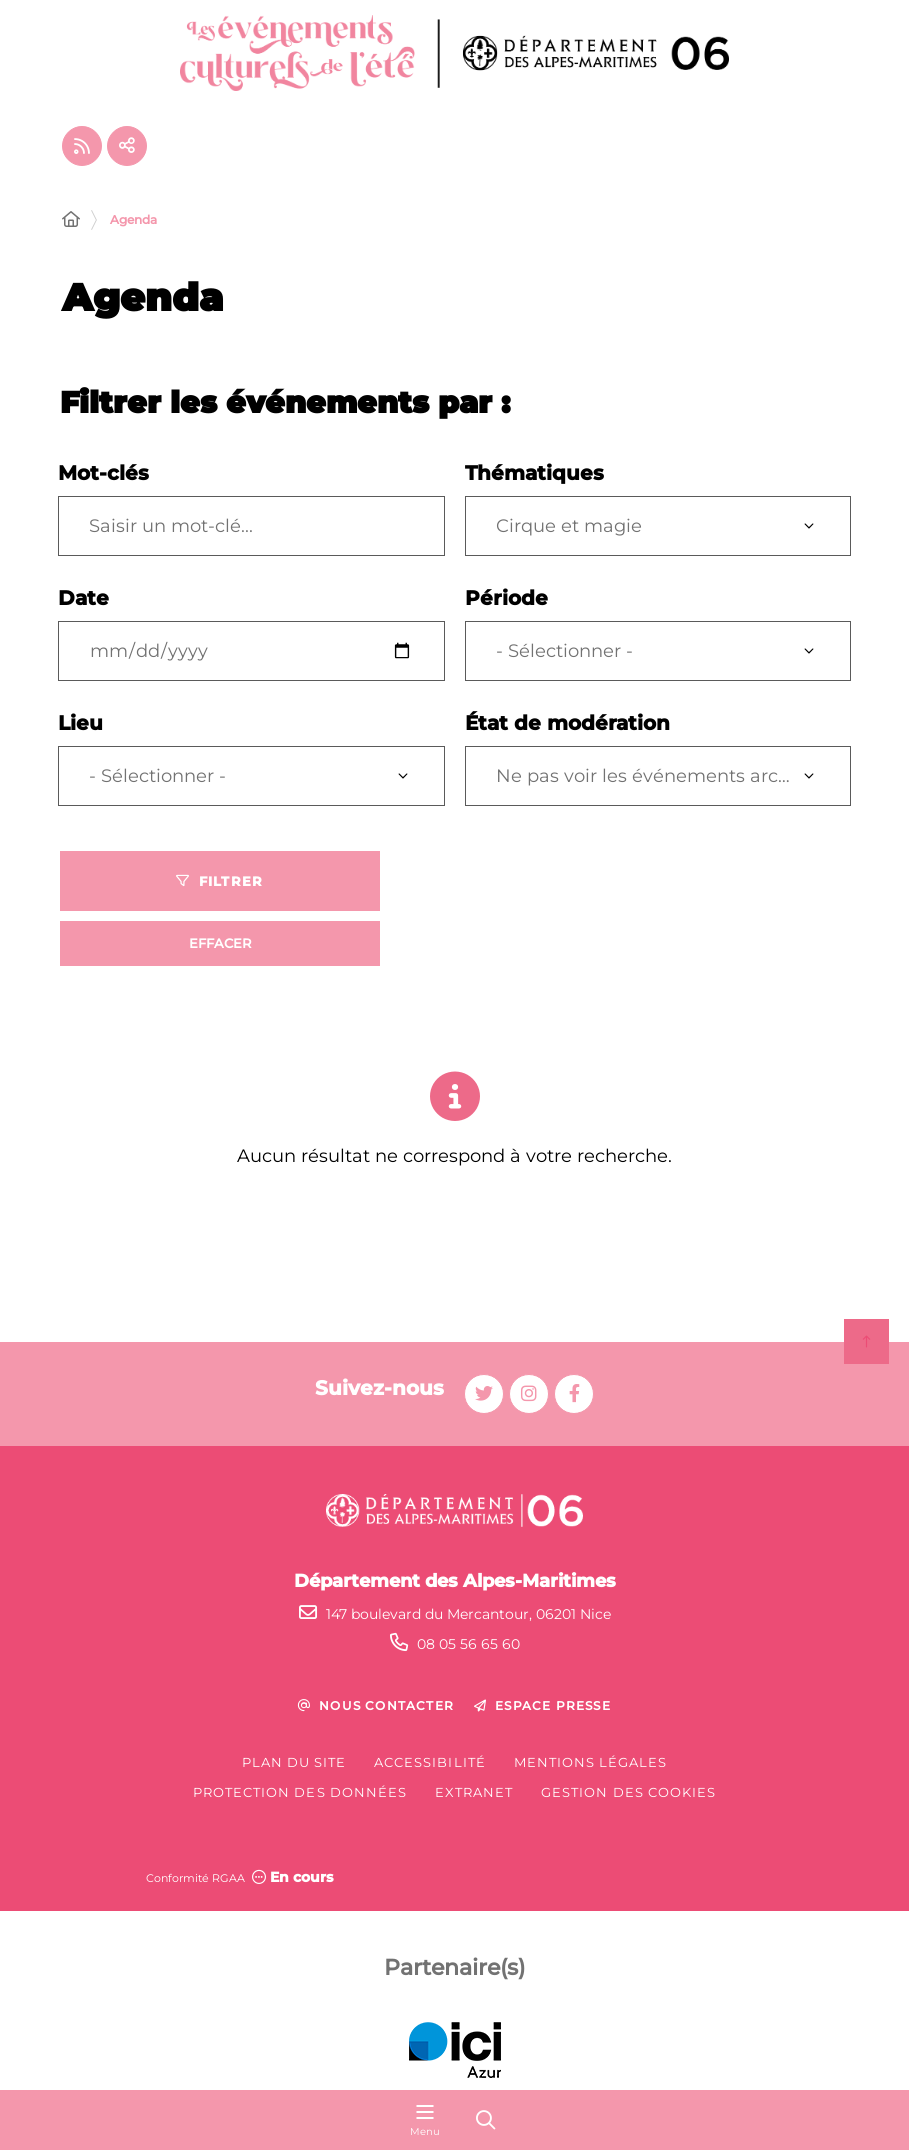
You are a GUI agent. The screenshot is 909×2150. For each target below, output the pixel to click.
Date (83, 598)
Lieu (80, 723)
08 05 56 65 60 (468, 1644)
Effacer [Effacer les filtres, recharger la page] (220, 943)
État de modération (567, 723)
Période (506, 598)
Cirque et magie (569, 526)
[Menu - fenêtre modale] (425, 2120)
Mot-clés (103, 473)
